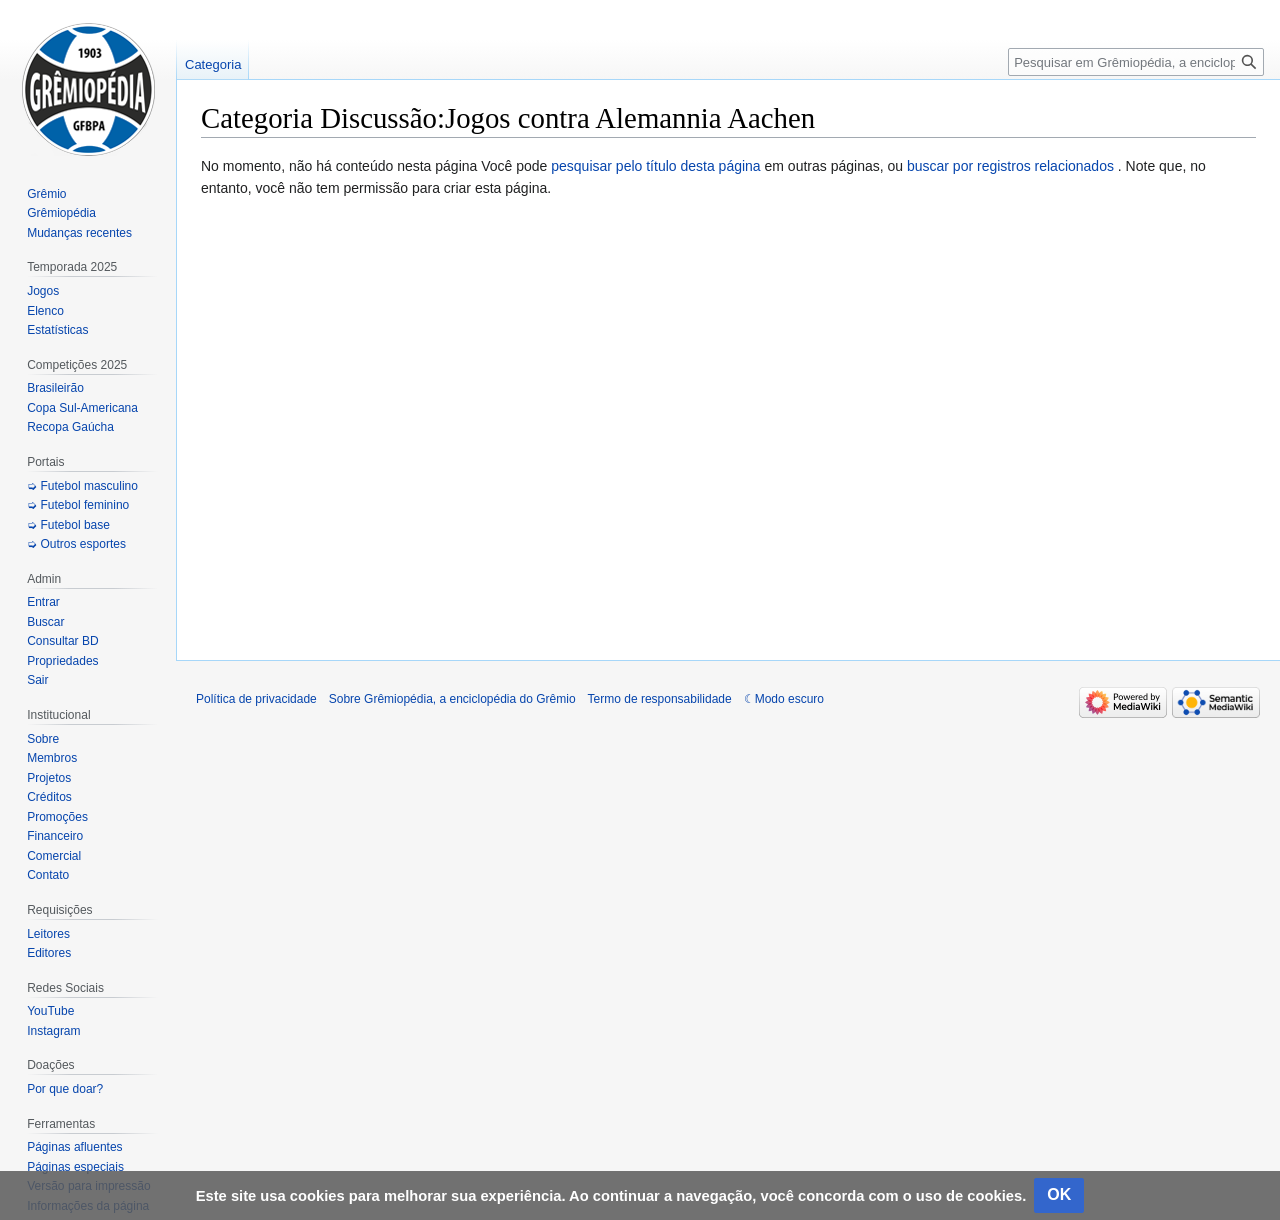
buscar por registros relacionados (1010, 166)
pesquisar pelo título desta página (655, 166)
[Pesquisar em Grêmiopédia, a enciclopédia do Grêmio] (1136, 62)
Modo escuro (789, 699)
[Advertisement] (728, 421)
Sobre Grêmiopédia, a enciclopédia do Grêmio (452, 699)
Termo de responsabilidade (660, 699)
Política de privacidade (256, 699)
